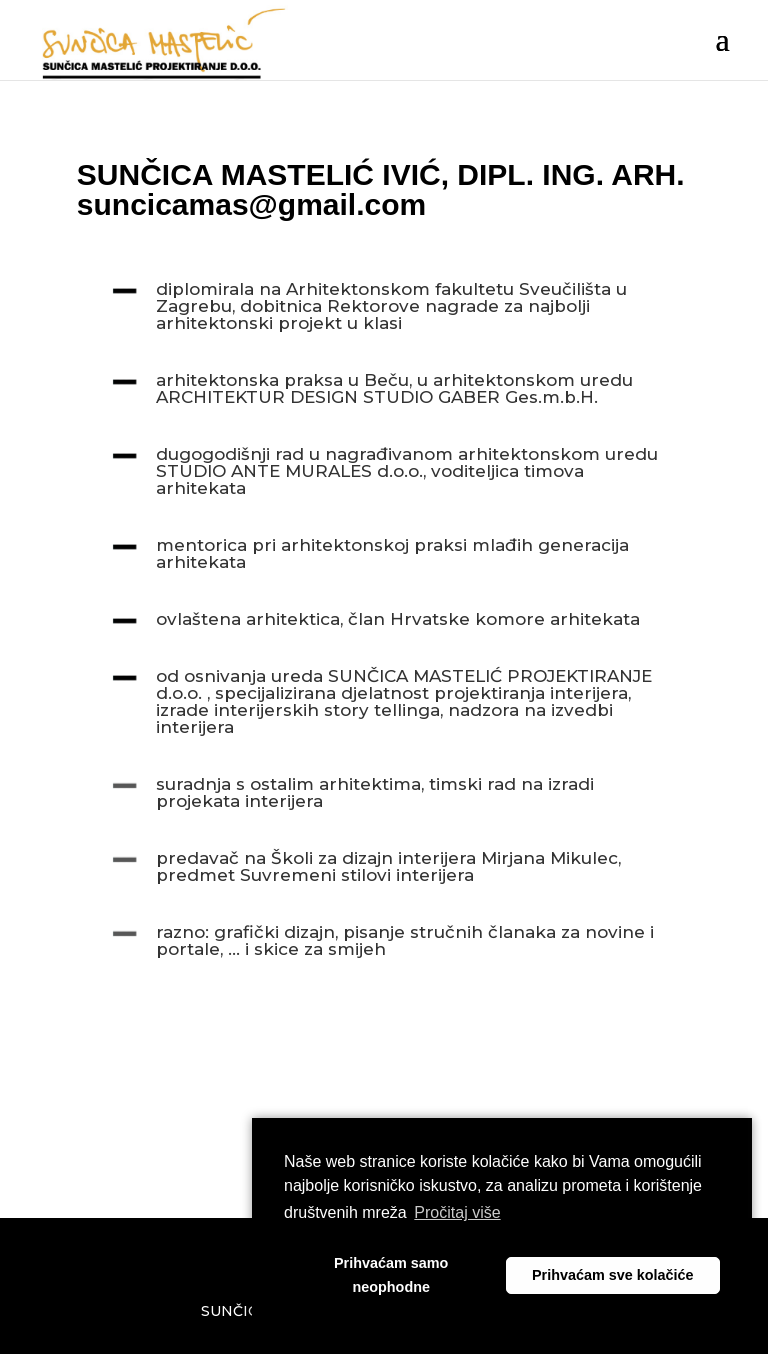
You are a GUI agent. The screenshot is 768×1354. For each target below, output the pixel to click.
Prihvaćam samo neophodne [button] (391, 1275)
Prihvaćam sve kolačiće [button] (613, 1275)
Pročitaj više (457, 1212)
